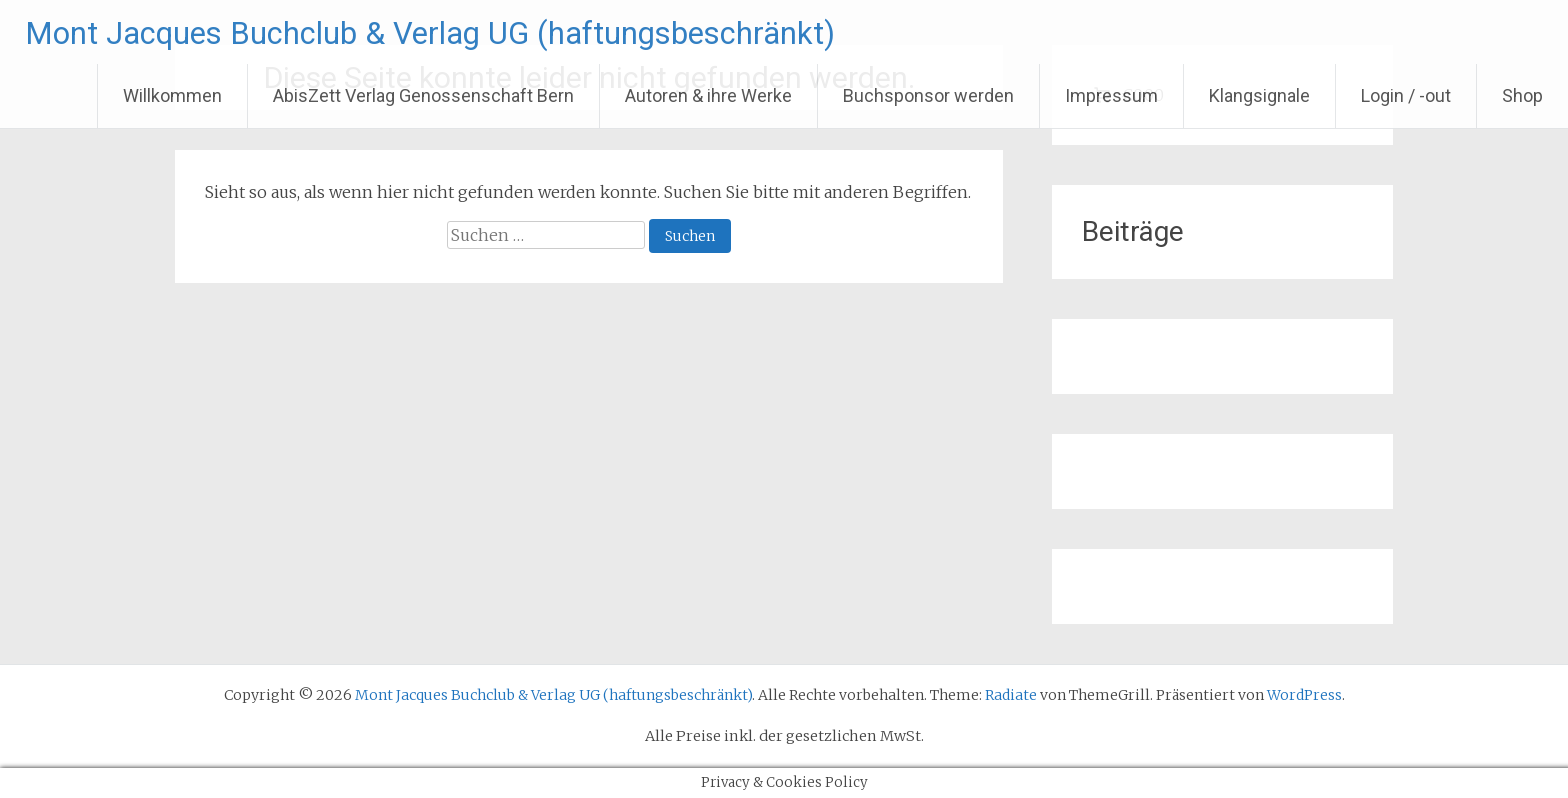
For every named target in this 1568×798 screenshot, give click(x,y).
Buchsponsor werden (928, 95)
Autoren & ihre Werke (708, 95)
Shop (1522, 95)
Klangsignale (1259, 95)
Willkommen (172, 95)
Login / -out (1406, 95)
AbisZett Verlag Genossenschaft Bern (423, 95)
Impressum (1111, 95)
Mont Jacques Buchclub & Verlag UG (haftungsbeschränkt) (492, 32)
